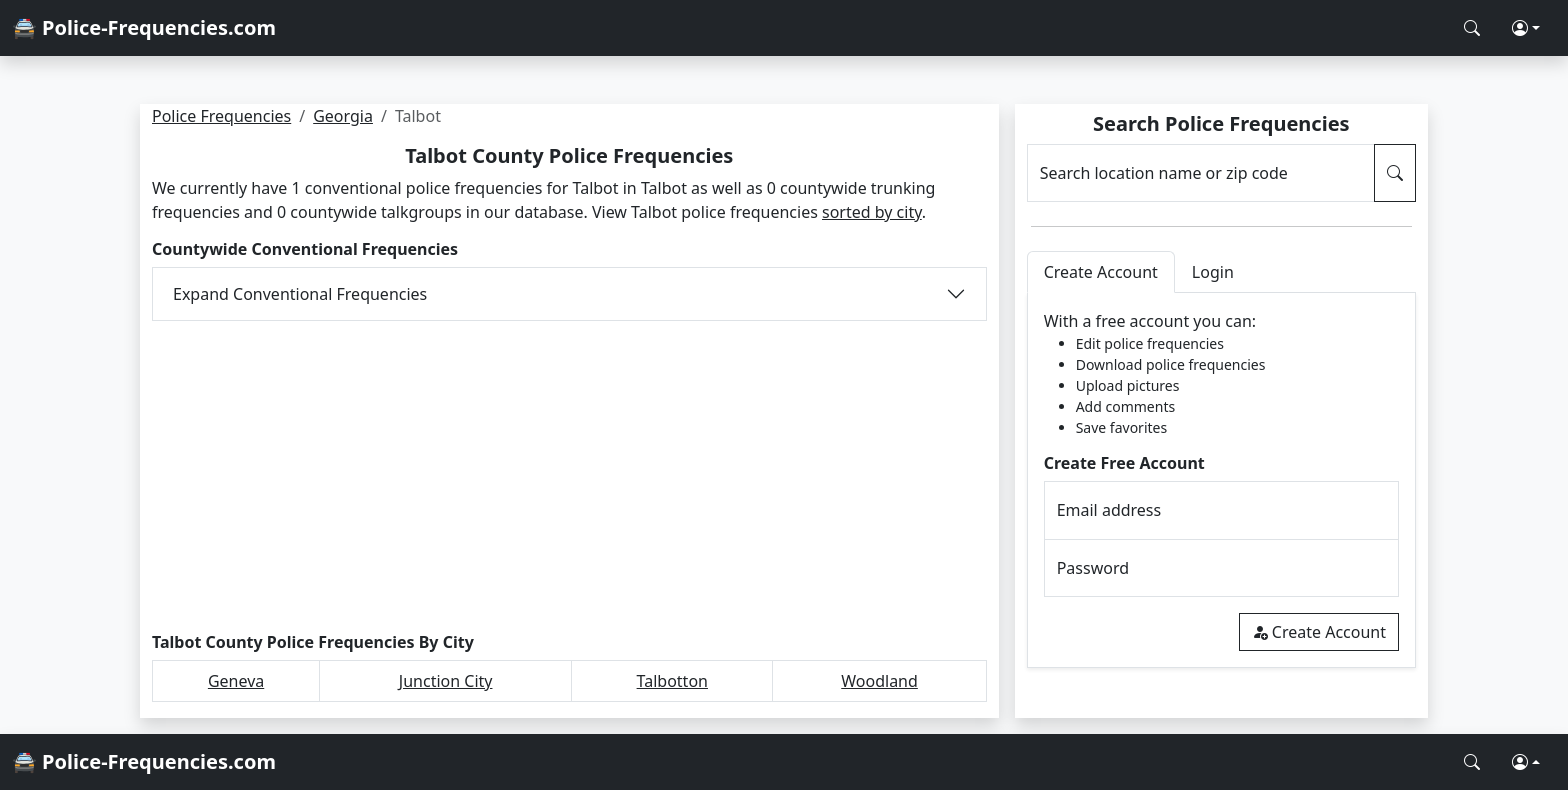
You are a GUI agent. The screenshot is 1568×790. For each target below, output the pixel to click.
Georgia (343, 116)
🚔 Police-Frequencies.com (144, 27)
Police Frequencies (221, 116)
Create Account (1319, 632)
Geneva (236, 681)
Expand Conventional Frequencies (300, 294)
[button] (1526, 28)
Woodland (879, 681)
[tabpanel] (1221, 480)
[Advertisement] (569, 477)
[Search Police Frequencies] (1472, 28)
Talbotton (672, 681)
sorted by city (872, 212)
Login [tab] (1213, 272)
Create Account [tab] (1101, 272)
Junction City (446, 681)
